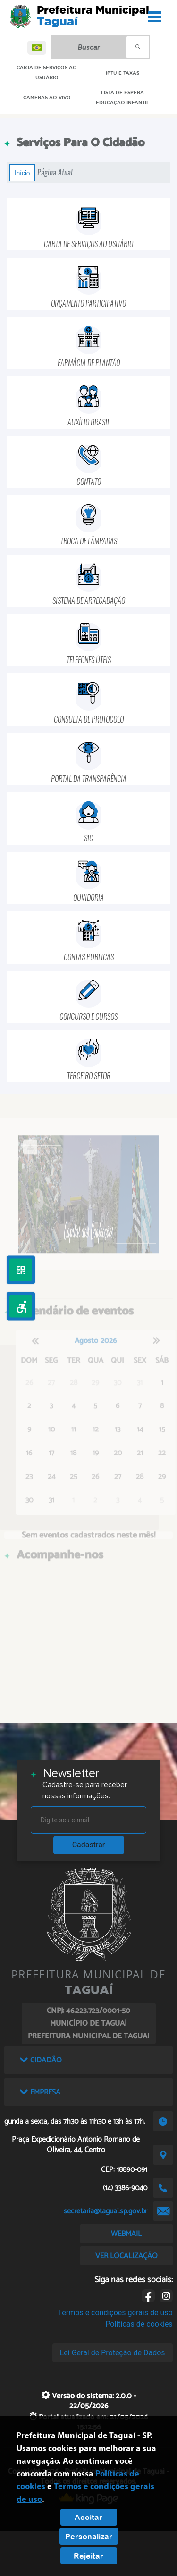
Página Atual (55, 172)
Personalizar (88, 2536)
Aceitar (88, 2517)
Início (22, 172)
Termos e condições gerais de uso (115, 2312)
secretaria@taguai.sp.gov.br (105, 2211)
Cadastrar (88, 1844)
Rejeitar (88, 2555)
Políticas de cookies (138, 2323)
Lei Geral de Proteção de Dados (112, 2352)
